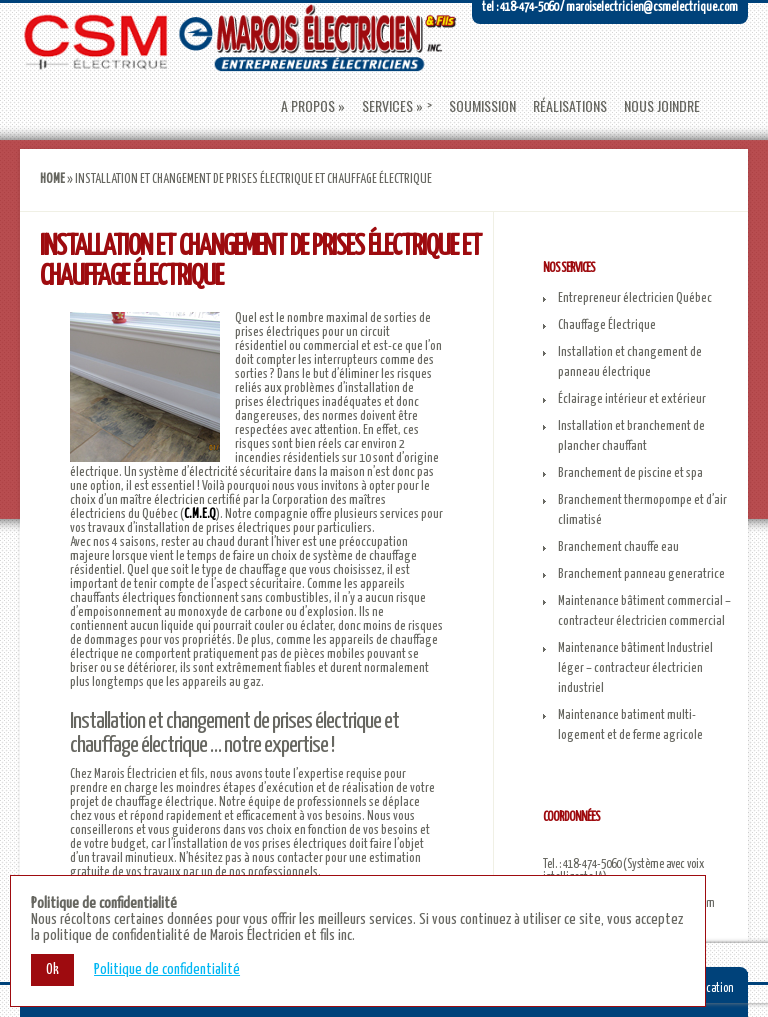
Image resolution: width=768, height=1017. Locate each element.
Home (52, 179)
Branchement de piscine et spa (630, 473)
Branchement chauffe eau (618, 547)
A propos (308, 106)
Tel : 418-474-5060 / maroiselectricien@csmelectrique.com (610, 7)
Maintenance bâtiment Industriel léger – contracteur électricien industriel (635, 668)
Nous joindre (662, 106)
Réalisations (570, 106)
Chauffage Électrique (607, 325)
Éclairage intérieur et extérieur (632, 399)
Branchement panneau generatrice (641, 574)
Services (387, 106)
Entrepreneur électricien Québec (635, 298)
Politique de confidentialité (167, 969)
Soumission (482, 106)
